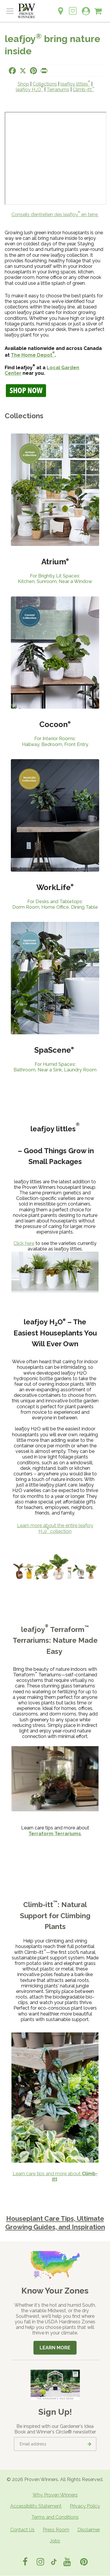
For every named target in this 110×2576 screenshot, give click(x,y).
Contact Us (22, 2529)
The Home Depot (33, 355)
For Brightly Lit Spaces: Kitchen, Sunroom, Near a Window (55, 578)
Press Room (56, 2529)
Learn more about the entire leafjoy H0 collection (55, 1528)
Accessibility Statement (36, 2506)
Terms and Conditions (55, 2517)
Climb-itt (83, 89)
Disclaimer (88, 2529)
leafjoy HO (29, 89)
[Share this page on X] (23, 70)
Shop (23, 84)
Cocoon (55, 724)
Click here (23, 1243)
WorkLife (53, 887)
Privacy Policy (85, 2506)
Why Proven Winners (55, 2495)
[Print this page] (44, 70)
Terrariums (58, 89)
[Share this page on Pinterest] (33, 70)
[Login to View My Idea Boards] (73, 7)
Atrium (55, 561)
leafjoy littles (75, 84)
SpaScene (55, 1050)
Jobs (55, 2541)
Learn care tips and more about (55, 2176)
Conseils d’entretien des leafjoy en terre (55, 214)
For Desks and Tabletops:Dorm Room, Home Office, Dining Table (55, 904)
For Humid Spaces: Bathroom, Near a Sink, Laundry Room (55, 1067)
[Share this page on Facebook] (12, 70)
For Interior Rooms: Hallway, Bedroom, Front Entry (55, 741)
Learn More (55, 2348)
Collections (45, 84)
